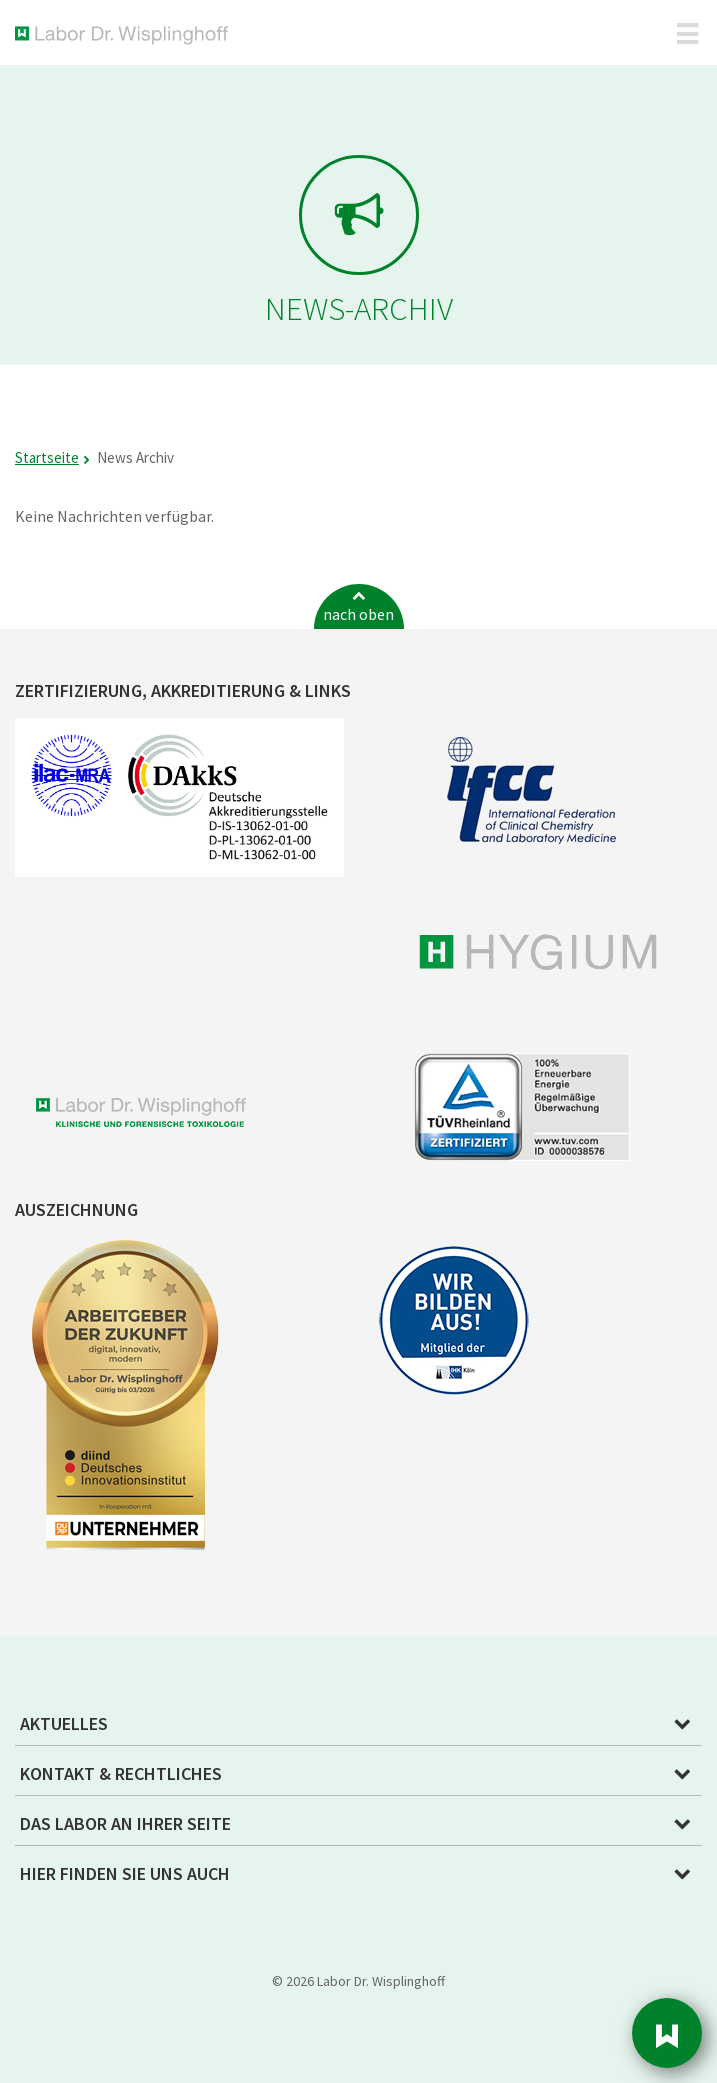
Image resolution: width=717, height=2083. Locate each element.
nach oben (358, 614)
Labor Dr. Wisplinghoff (125, 35)
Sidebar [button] (667, 2033)
